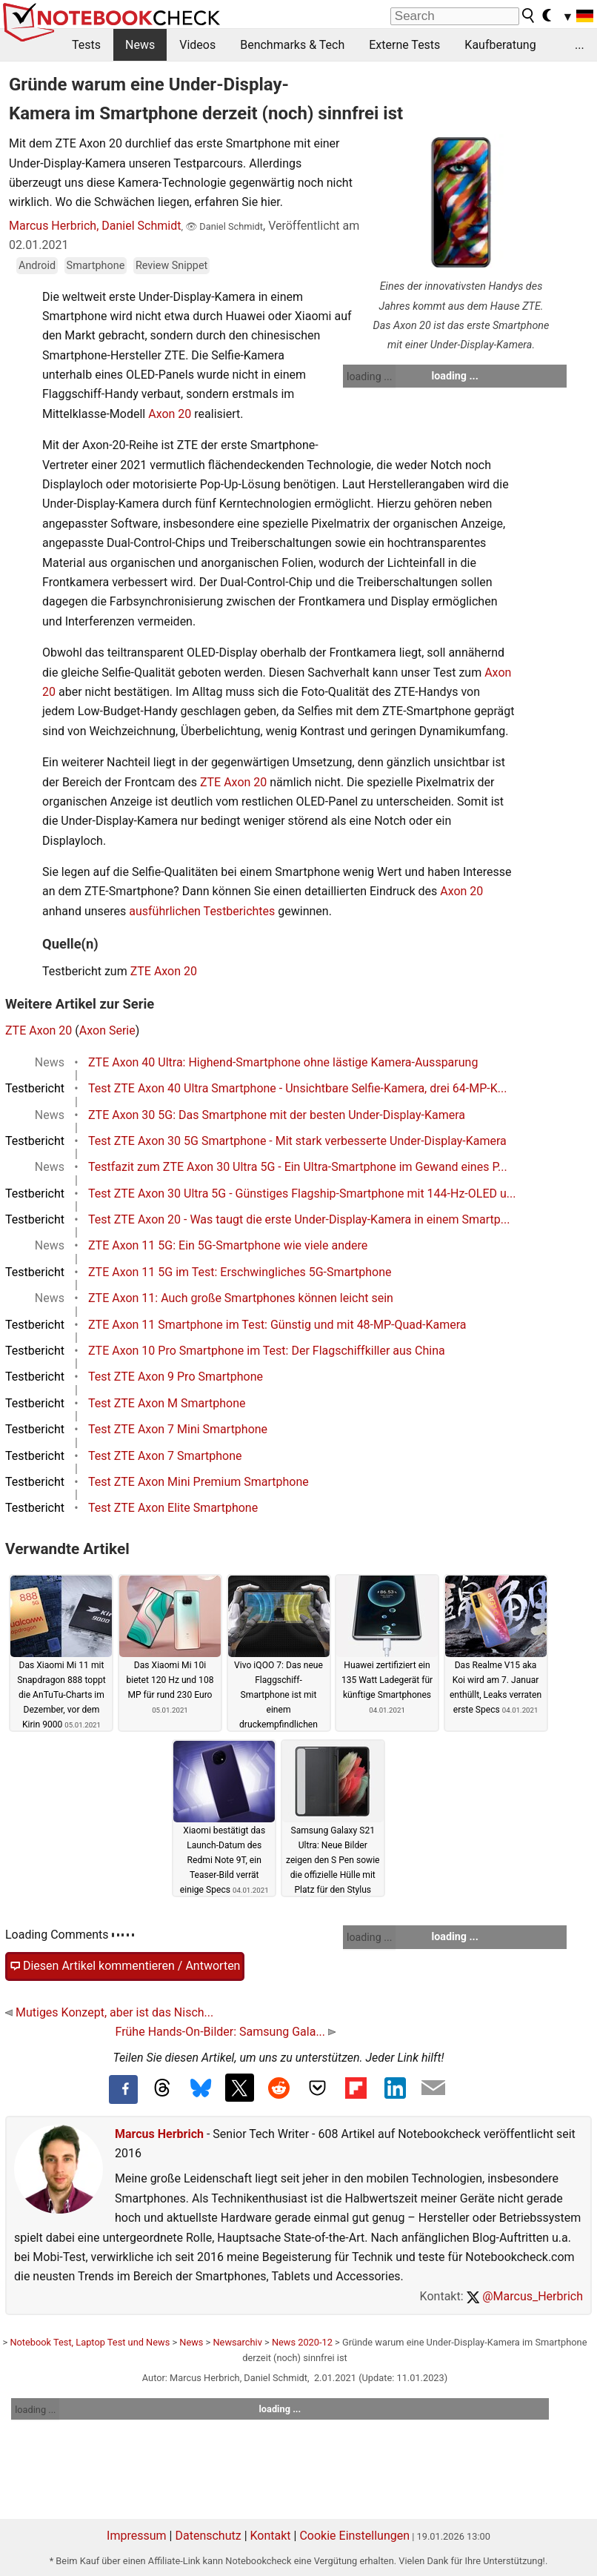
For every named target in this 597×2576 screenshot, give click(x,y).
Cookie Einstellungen (354, 2536)
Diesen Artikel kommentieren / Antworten (125, 1966)
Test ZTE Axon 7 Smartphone (165, 1456)
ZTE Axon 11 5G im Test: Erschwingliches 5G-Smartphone (240, 1272)
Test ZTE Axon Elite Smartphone (173, 1508)
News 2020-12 (302, 2342)
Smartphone (96, 265)
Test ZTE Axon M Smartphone (167, 1403)
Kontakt (270, 2536)
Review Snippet (171, 265)
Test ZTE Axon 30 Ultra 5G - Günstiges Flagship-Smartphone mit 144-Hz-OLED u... (302, 1193)
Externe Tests (404, 45)
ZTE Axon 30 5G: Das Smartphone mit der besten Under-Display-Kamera (276, 1115)
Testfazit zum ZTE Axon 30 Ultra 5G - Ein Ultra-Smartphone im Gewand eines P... (297, 1167)
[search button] (529, 15)
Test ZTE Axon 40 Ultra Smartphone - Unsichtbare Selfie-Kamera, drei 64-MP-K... (297, 1088)
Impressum (137, 2536)
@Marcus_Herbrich (525, 2296)
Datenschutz (208, 2536)
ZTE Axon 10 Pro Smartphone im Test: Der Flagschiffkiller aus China (266, 1351)
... (579, 45)
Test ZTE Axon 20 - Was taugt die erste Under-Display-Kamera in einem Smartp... (299, 1219)
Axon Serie (107, 1030)
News (140, 45)
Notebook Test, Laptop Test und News (90, 2342)
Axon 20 (169, 414)
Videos (197, 45)
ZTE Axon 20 (233, 782)
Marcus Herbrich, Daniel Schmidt (95, 226)
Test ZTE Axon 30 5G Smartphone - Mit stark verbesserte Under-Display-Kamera (297, 1141)
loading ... (369, 376)
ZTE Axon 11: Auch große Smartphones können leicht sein (240, 1298)
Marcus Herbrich (159, 2134)
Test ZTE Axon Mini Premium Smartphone (198, 1482)
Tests (86, 45)
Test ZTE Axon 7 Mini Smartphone (177, 1429)
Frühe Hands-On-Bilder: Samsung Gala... (225, 2032)
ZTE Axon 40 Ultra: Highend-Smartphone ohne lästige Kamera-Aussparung (283, 1062)
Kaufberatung (500, 45)
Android (37, 265)
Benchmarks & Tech (292, 45)
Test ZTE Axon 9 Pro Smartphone (175, 1377)
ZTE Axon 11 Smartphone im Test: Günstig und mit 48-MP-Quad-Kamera (277, 1325)
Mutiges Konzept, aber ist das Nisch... (109, 2012)
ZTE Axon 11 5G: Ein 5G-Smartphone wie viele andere (227, 1245)
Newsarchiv (237, 2342)
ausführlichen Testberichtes (202, 911)
